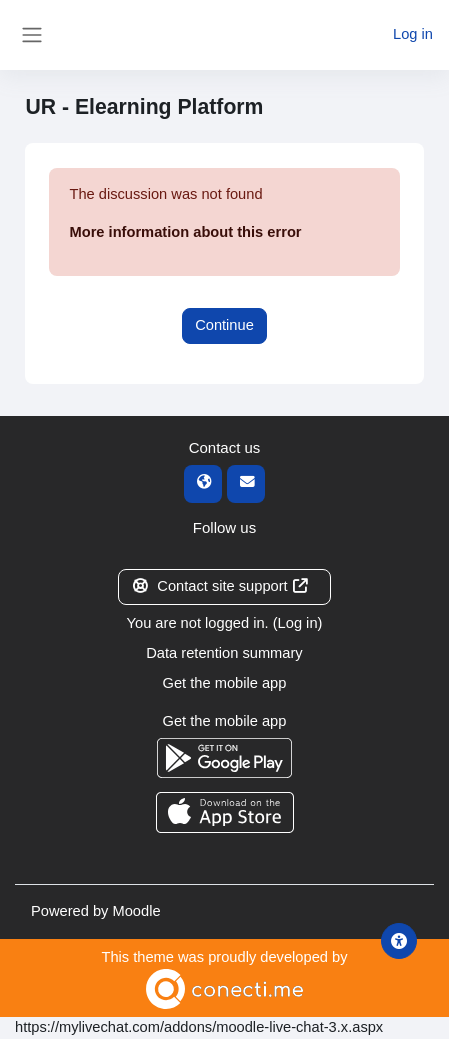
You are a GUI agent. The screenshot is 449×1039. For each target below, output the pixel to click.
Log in (413, 34)
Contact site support (220, 586)
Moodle (136, 911)
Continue (224, 325)
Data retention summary (224, 653)
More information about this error (185, 232)
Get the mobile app (225, 683)
